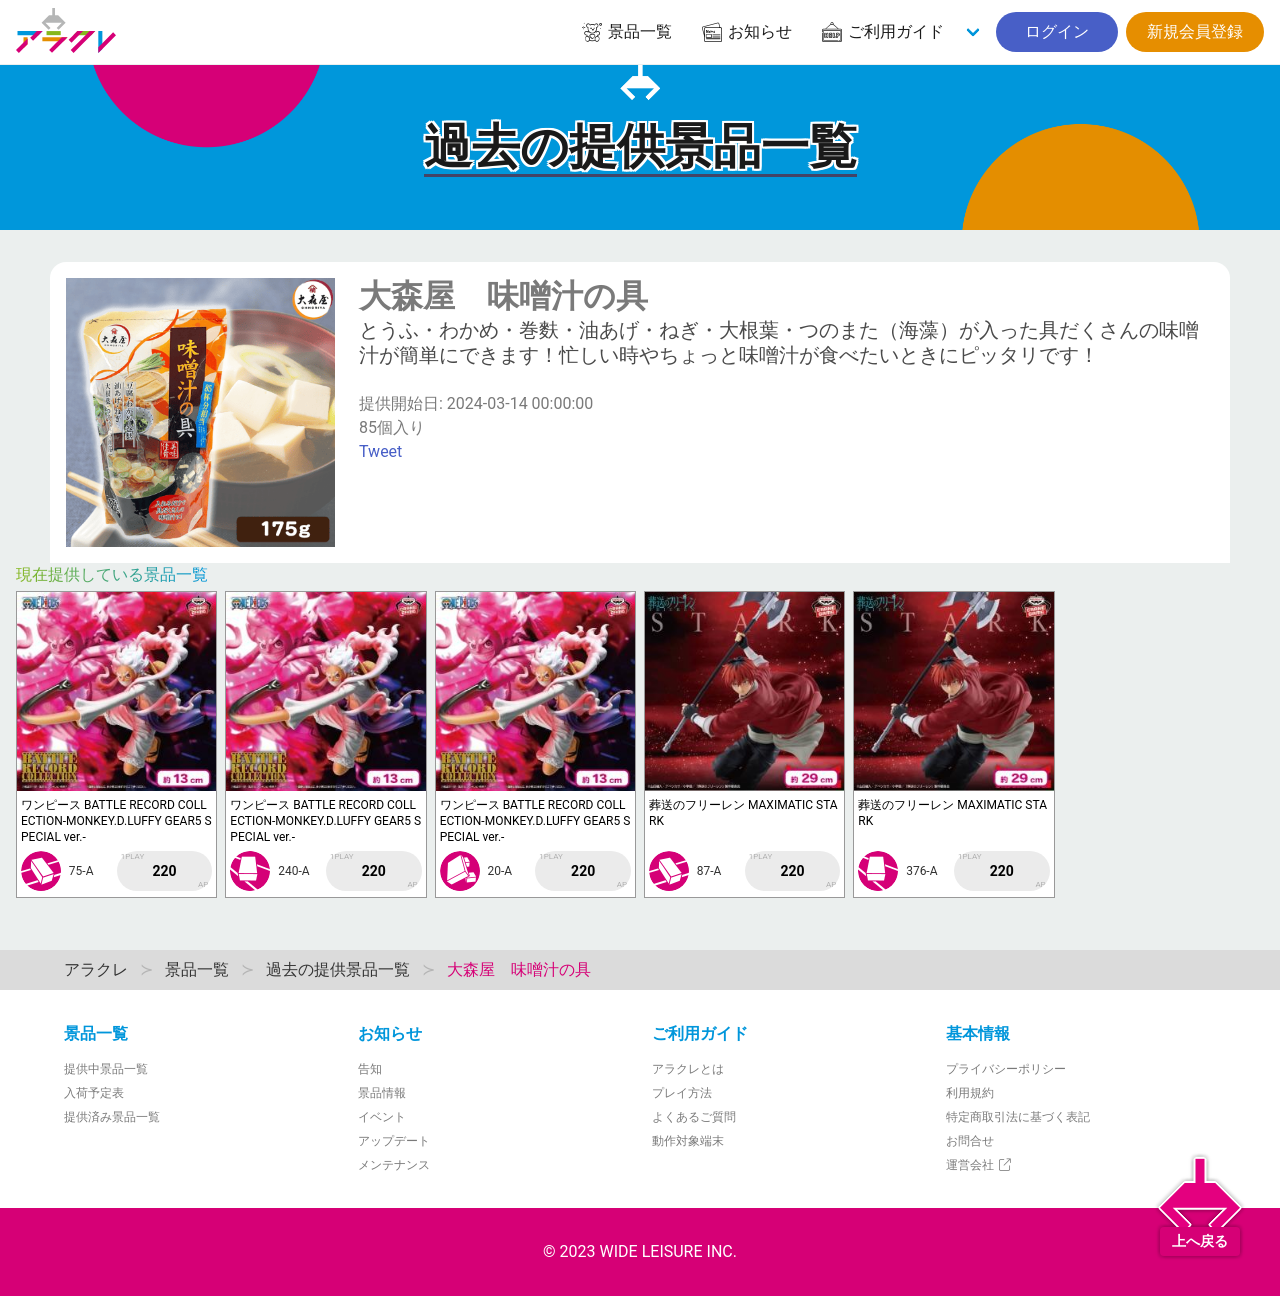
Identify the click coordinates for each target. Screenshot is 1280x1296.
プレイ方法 (682, 1093)
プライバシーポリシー (1006, 1069)
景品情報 (382, 1093)
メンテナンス (394, 1165)
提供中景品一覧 (106, 1069)
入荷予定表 (94, 1093)
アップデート (394, 1141)
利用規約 (970, 1093)
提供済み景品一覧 (112, 1117)
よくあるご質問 (694, 1117)
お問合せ (970, 1141)
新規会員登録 (1195, 31)
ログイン (1057, 31)
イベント (382, 1117)
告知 (370, 1069)
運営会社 (979, 1165)
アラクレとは (688, 1069)
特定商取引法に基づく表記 (1018, 1117)
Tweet (380, 451)
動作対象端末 (688, 1141)
